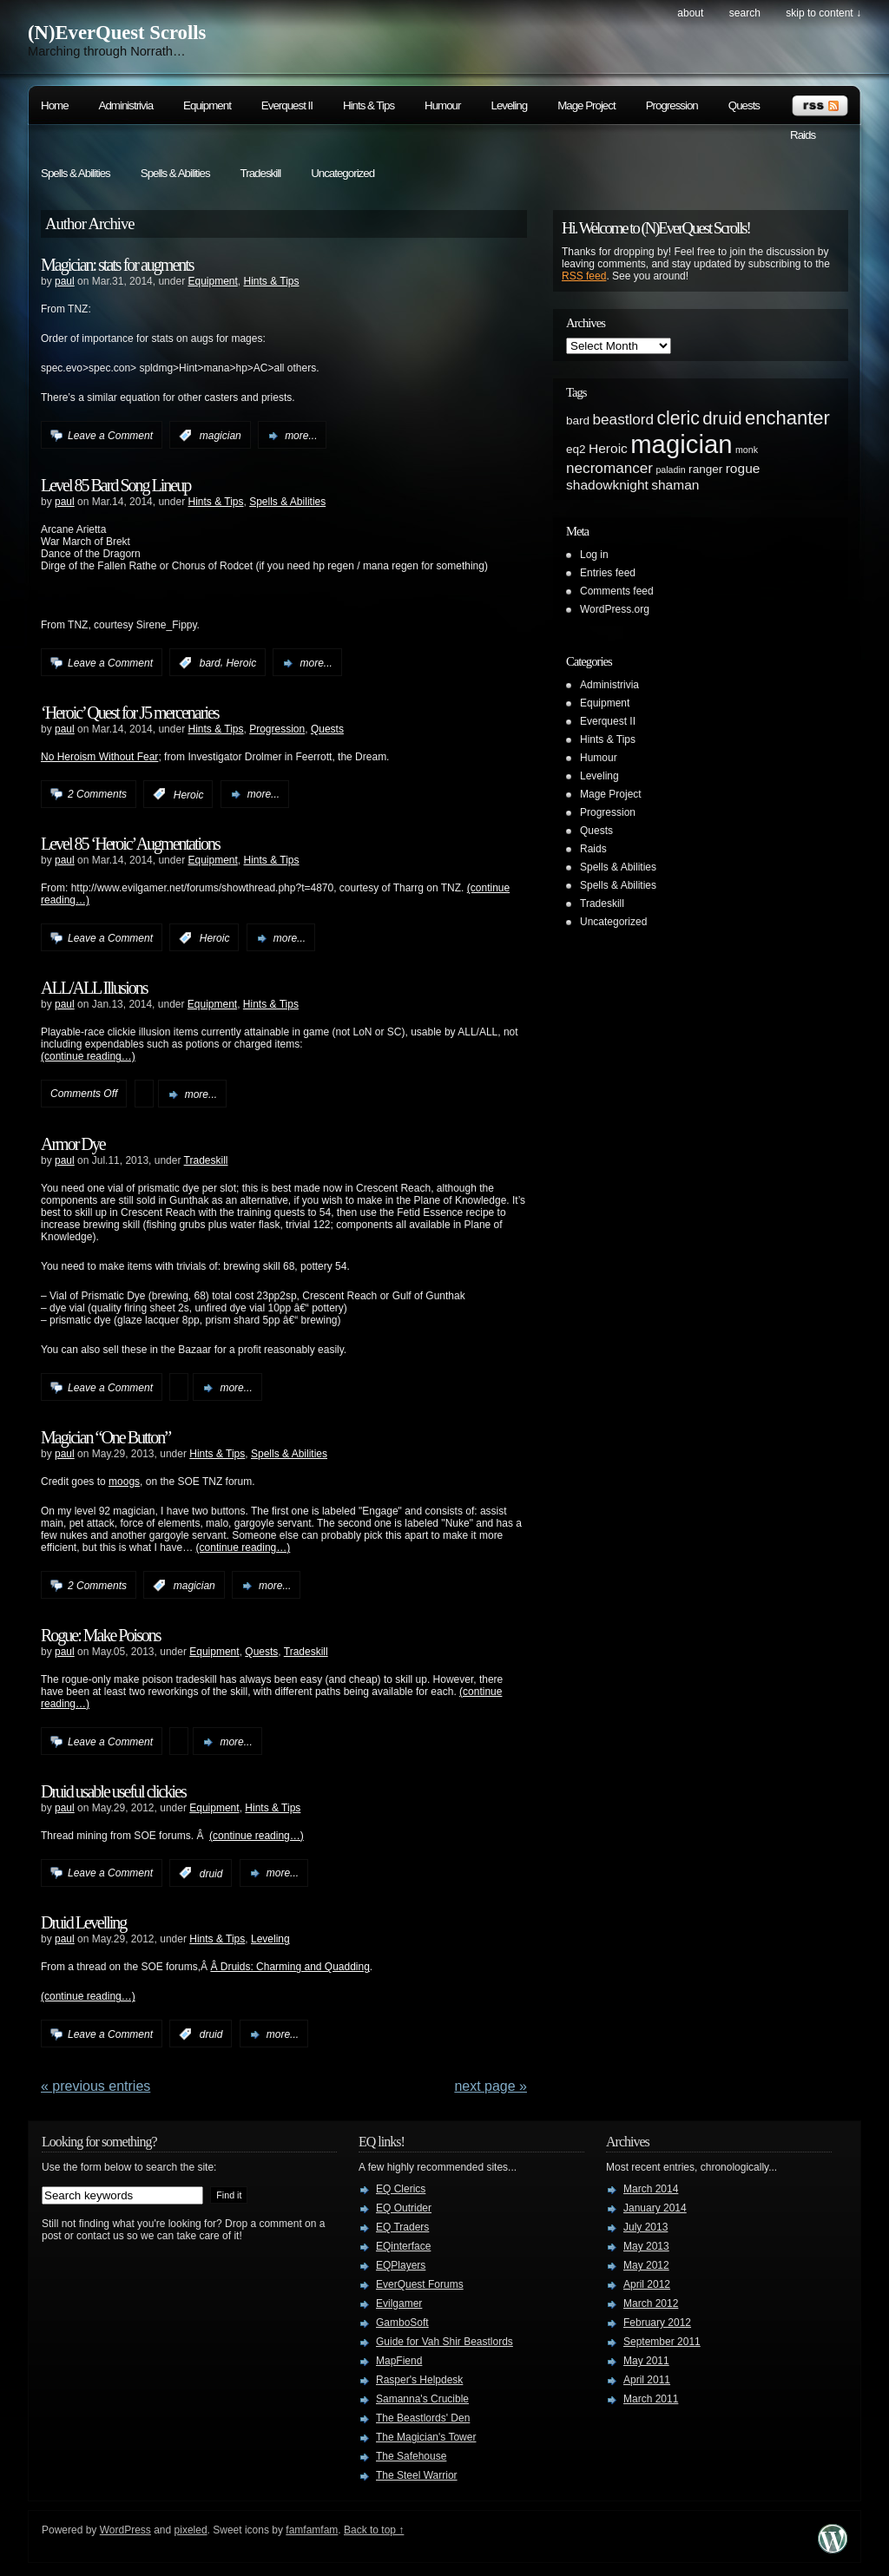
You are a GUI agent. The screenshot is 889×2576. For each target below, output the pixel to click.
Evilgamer (399, 2303)
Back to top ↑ (374, 2530)
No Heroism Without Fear (99, 757)
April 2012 (646, 2284)
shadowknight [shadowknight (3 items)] (607, 484)
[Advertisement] (774, 758)
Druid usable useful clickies (113, 1791)
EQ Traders (402, 2227)
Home (55, 105)
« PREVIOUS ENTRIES (95, 2086)
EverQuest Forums (420, 2284)
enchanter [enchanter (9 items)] (787, 418)
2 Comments (97, 794)
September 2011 (662, 2342)
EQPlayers (400, 2265)
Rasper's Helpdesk (419, 2380)
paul (65, 281)
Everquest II (287, 105)
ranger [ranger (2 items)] (705, 469)
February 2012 (657, 2322)
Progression (672, 105)
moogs (124, 1481)
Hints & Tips (368, 105)
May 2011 (646, 2361)
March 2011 (650, 2399)
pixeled (191, 2530)
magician (220, 436)
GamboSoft (402, 2322)
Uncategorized (342, 173)
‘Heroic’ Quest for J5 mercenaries (130, 712)
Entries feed (607, 573)
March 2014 (650, 2189)
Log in (594, 555)
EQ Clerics (400, 2189)
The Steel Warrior (417, 2475)
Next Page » (490, 2086)
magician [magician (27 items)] (681, 444)
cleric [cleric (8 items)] (677, 418)
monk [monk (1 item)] (746, 449)
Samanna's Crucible (422, 2399)
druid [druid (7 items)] (721, 418)
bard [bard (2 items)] (577, 420)
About (690, 13)
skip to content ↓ (823, 13)
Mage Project (586, 105)
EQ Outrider (403, 2208)
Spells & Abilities (75, 173)
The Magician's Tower (426, 2437)
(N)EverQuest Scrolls (117, 32)
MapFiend (399, 2361)
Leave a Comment (110, 436)
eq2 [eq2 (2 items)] (576, 449)
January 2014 (655, 2208)
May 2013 (646, 2246)
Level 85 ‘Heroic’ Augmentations (130, 843)
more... (301, 436)
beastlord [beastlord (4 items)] (624, 419)
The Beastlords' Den (423, 2418)
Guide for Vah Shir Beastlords (444, 2342)
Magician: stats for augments (117, 264)
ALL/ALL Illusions (94, 987)
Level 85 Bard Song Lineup (115, 485)
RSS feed (584, 276)
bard (210, 663)
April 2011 (646, 2380)
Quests (744, 105)
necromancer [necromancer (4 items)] (609, 467)
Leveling (509, 105)
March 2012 (650, 2303)
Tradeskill (260, 173)
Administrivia (126, 105)
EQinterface (403, 2246)
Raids (802, 134)
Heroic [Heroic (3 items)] (608, 448)
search (745, 13)
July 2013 (645, 2227)
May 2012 (646, 2265)
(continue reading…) (88, 1056)
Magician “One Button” (105, 1437)
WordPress (125, 2530)
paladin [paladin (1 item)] (670, 469)
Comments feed (617, 591)
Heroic (241, 663)
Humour (442, 105)
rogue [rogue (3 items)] (743, 468)
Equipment (207, 105)
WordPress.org (614, 609)
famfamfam (312, 2530)
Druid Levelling (83, 1922)
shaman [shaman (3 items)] (675, 484)
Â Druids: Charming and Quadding (289, 1967)
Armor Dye (73, 1143)
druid (211, 1873)
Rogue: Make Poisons (101, 1635)
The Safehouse (411, 2456)
